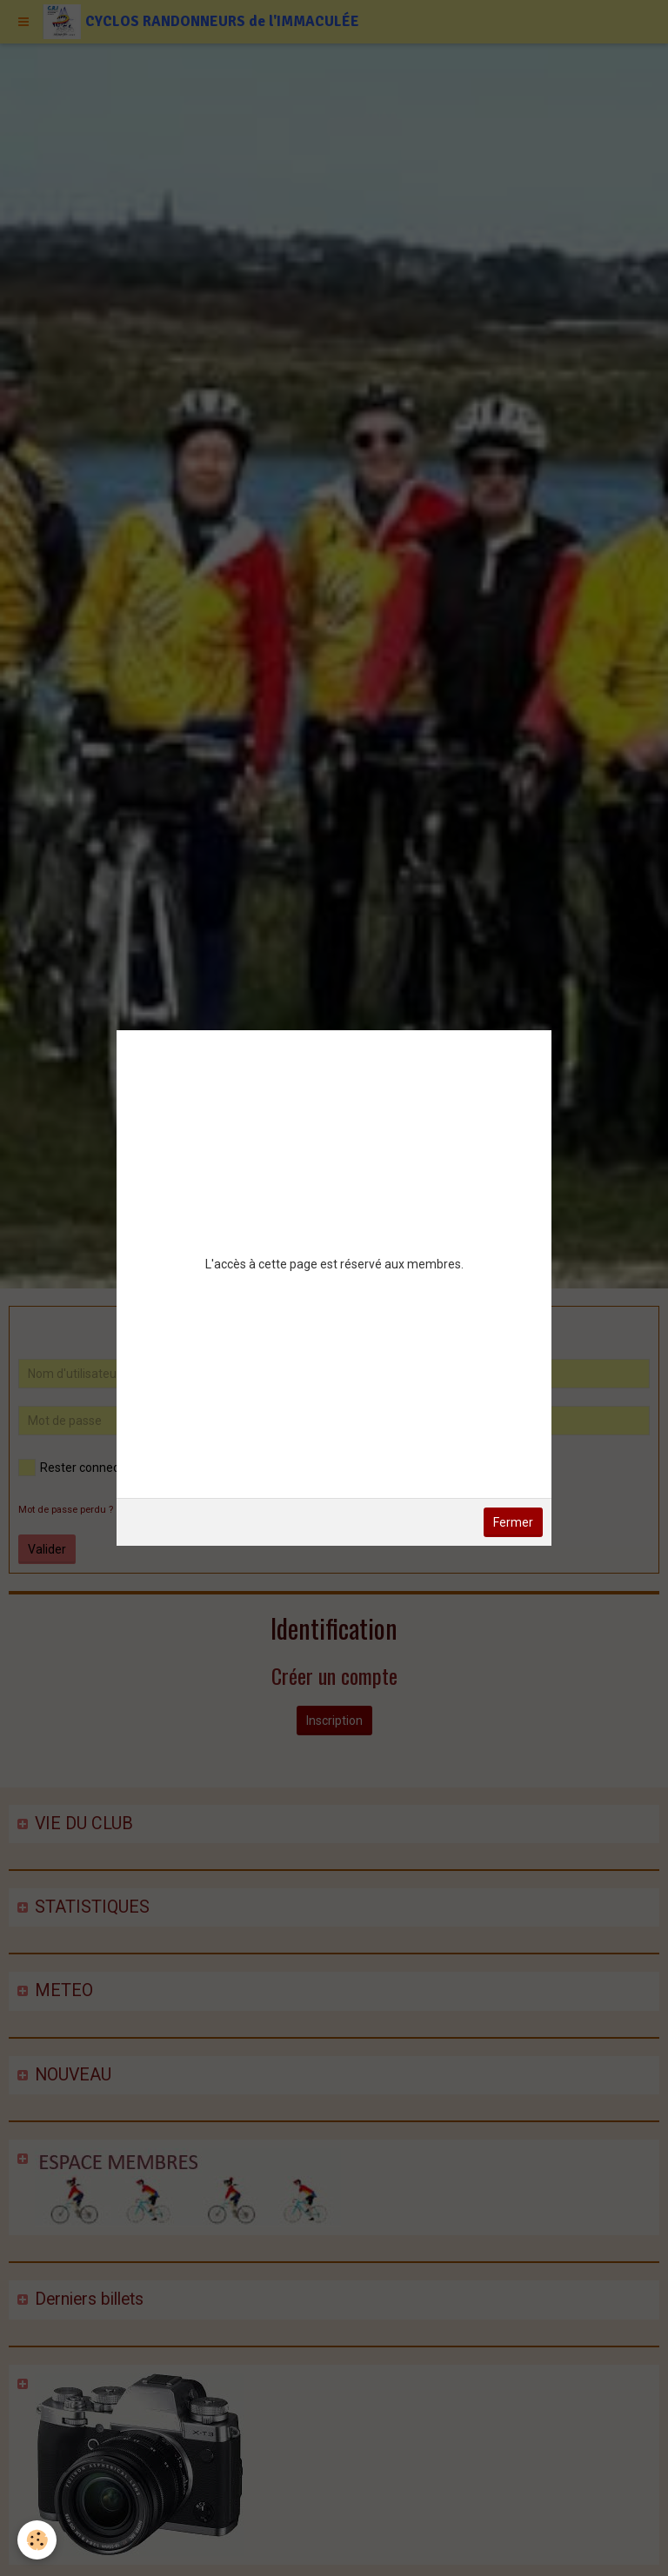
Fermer (513, 1522)
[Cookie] (37, 2539)
